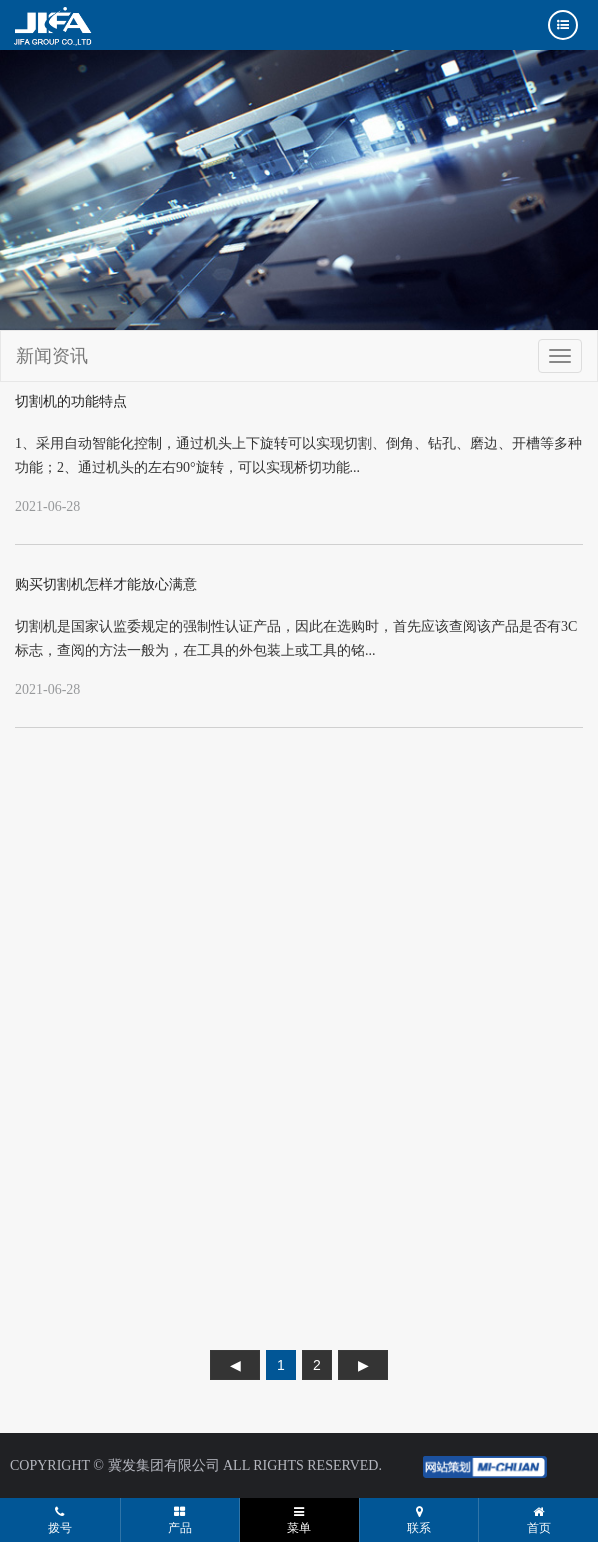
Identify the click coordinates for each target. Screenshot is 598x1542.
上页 (235, 1365)
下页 (363, 1365)
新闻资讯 (52, 356)
